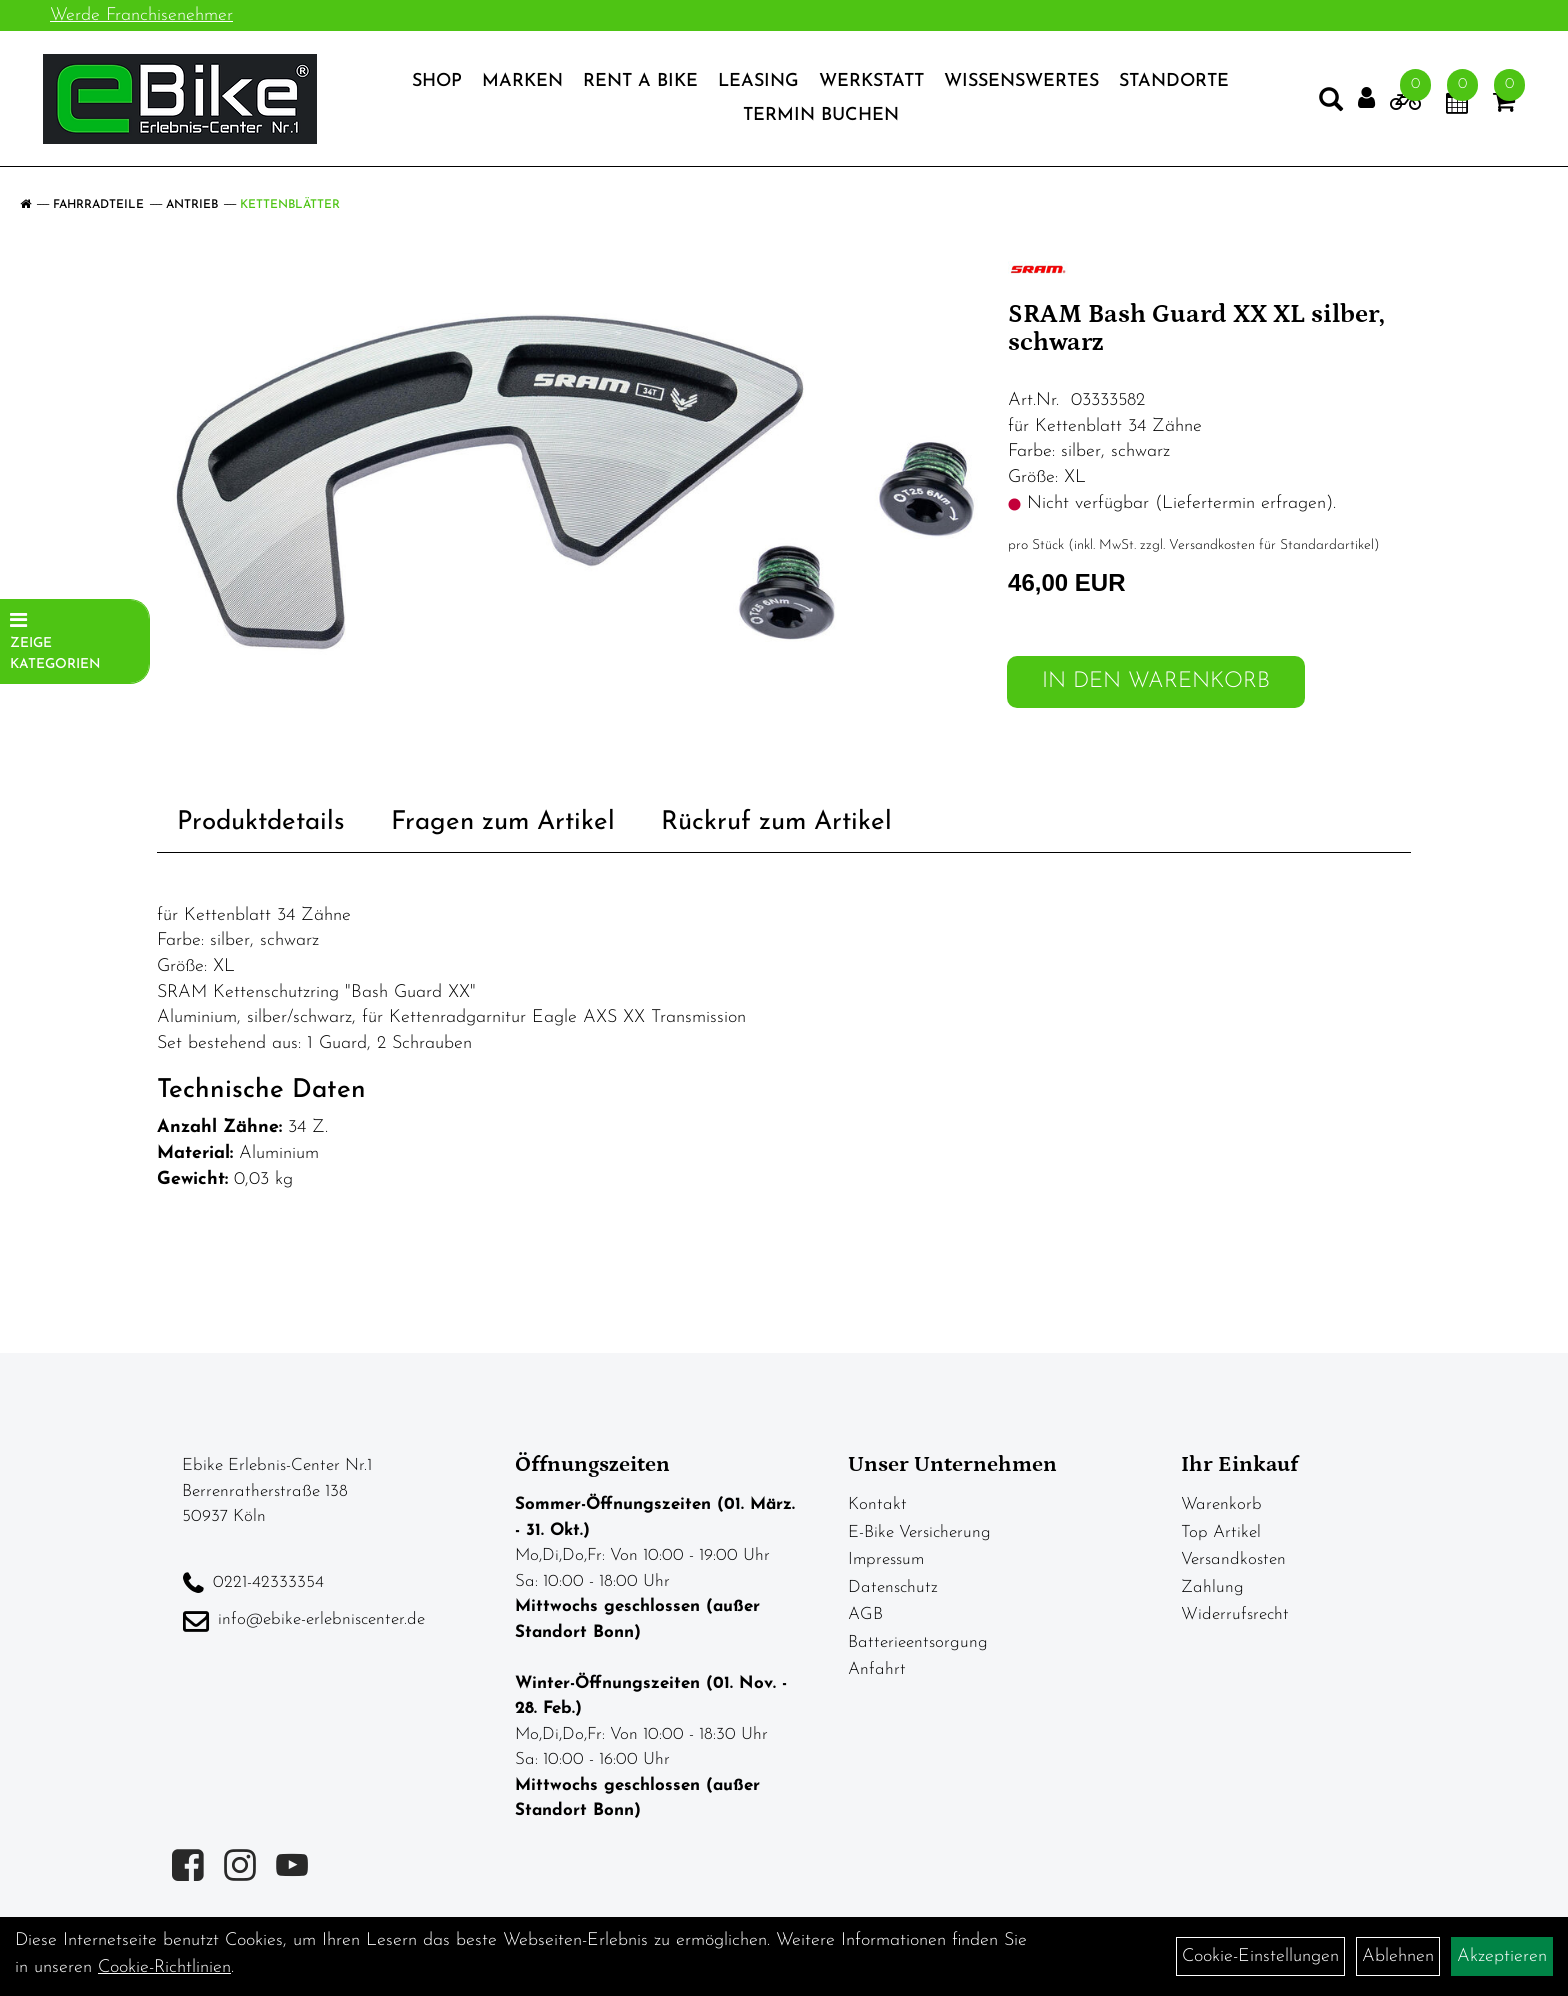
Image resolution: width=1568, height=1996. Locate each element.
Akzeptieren (1502, 1956)
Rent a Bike (640, 83)
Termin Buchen (821, 117)
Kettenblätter (290, 205)
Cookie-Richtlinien (164, 1967)
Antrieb (192, 205)
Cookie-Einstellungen (1260, 1956)
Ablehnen (1398, 1956)
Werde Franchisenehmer (141, 15)
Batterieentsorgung (918, 1642)
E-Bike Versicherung (919, 1532)
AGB (865, 1614)
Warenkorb (1221, 1504)
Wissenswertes (1021, 83)
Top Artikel (1221, 1532)
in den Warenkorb (1156, 681)
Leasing (758, 83)
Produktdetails (261, 822)
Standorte (1174, 83)
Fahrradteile (98, 205)
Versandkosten (1233, 1559)
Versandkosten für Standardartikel (1271, 545)
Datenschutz (893, 1587)
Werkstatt (871, 83)
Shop (437, 83)
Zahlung (1212, 1587)
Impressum (886, 1559)
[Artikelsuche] (1324, 106)
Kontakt (877, 1504)
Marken (522, 83)
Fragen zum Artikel (503, 822)
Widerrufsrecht (1235, 1614)
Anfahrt (877, 1669)
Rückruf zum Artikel (776, 822)
